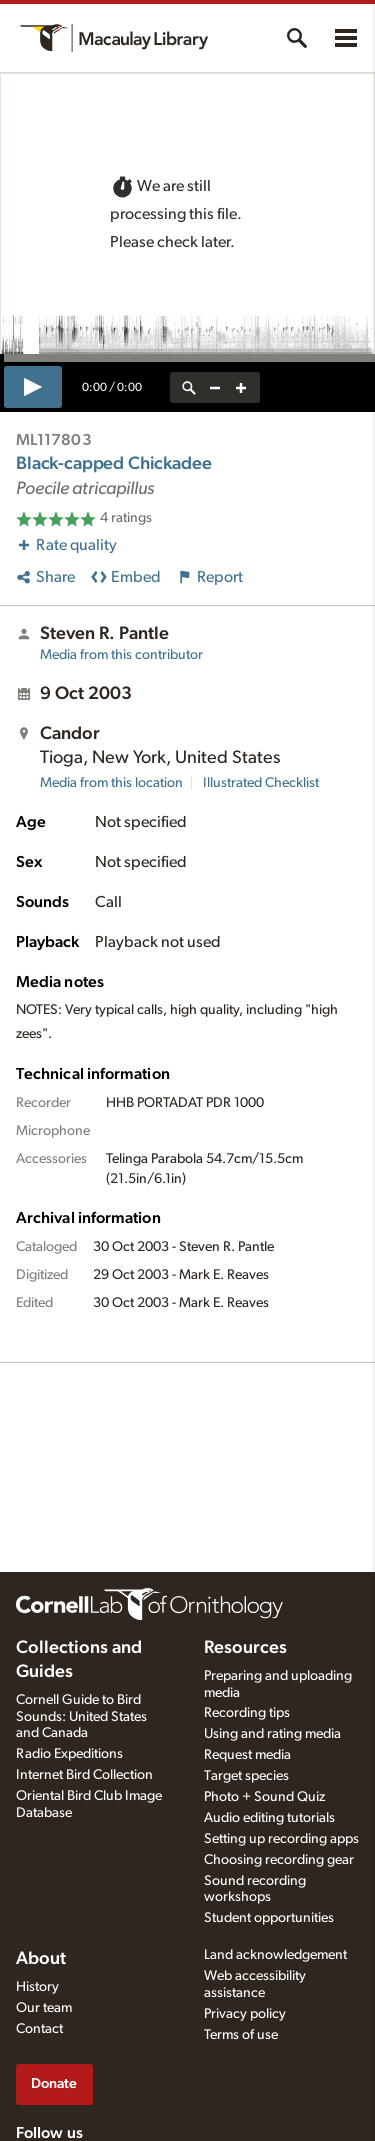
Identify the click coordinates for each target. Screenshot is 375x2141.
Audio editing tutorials (269, 1818)
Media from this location (111, 783)
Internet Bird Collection (84, 1775)
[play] (33, 387)
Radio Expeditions (69, 1754)
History (37, 1987)
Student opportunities (269, 1918)
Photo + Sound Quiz (264, 1797)
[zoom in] (241, 387)
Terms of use (241, 2035)
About (41, 1959)
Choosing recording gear (279, 1860)
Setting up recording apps (281, 1839)
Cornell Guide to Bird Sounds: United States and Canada (81, 1717)
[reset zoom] (189, 387)
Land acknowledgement (275, 1955)
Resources (245, 1648)
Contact (39, 2029)
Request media (247, 1755)
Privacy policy (245, 2014)
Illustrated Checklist (261, 783)
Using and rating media (272, 1734)
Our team (44, 2008)
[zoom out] (215, 387)
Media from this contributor (121, 655)
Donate (54, 2083)
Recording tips (247, 1713)
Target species (246, 1776)
